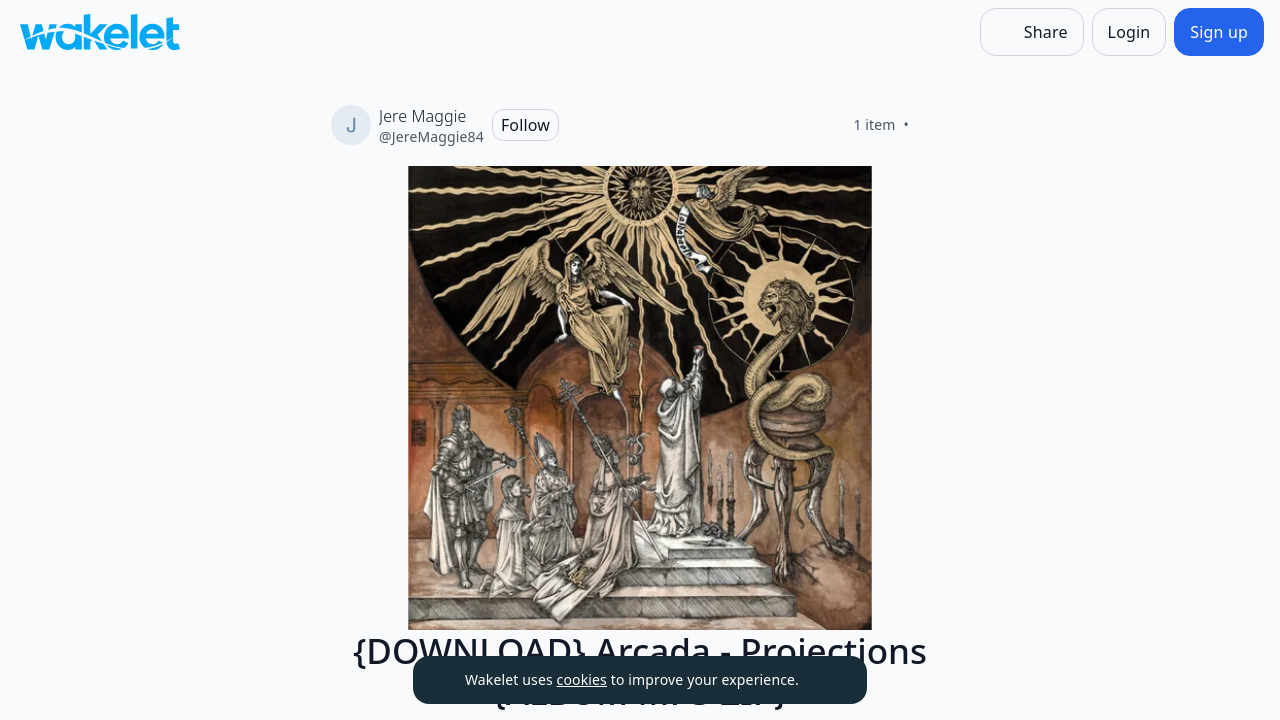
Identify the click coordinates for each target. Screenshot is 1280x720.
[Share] (1032, 32)
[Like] (933, 125)
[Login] (1129, 32)
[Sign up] (1219, 32)
